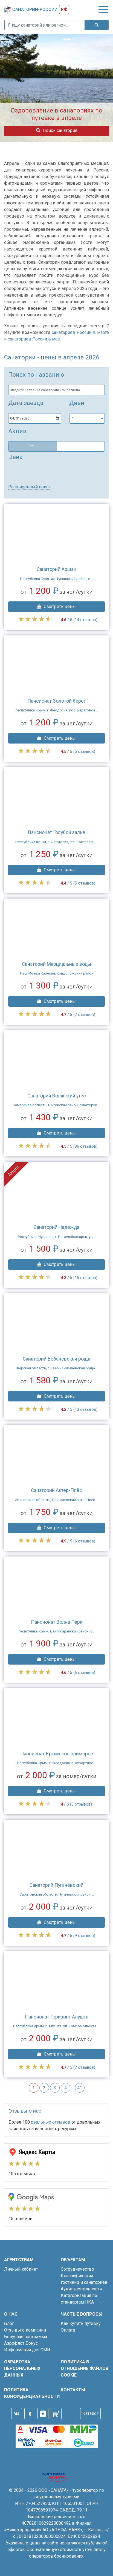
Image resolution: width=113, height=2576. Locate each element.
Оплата (68, 2330)
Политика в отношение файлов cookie (84, 2368)
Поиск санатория (56, 130)
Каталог (90, 2413)
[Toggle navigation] (103, 9)
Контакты (73, 2389)
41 (79, 2087)
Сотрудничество (77, 2269)
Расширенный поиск (29, 486)
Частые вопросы (81, 2314)
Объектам (73, 2259)
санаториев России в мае (34, 339)
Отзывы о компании (25, 2330)
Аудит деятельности (81, 2288)
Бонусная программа (25, 2336)
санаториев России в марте (80, 332)
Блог (9, 2323)
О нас (11, 2314)
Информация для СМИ (27, 2349)
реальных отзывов (50, 2122)
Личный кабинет (21, 2269)
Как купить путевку (81, 2323)
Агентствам (19, 2259)
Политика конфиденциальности (28, 2393)
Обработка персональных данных (22, 2368)
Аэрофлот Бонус (21, 2343)
